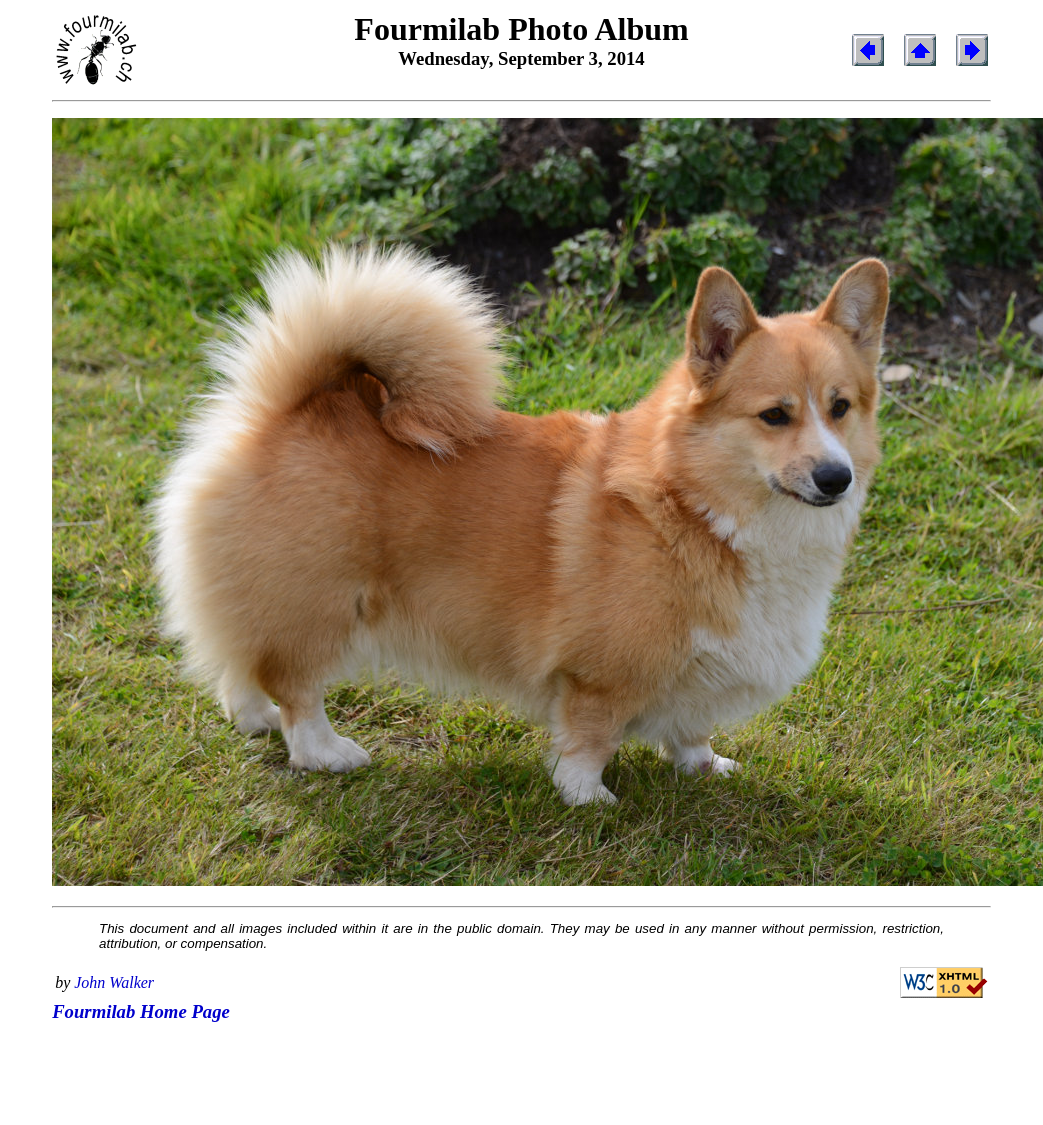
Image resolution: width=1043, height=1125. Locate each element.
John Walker (114, 982)
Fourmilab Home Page (141, 1011)
